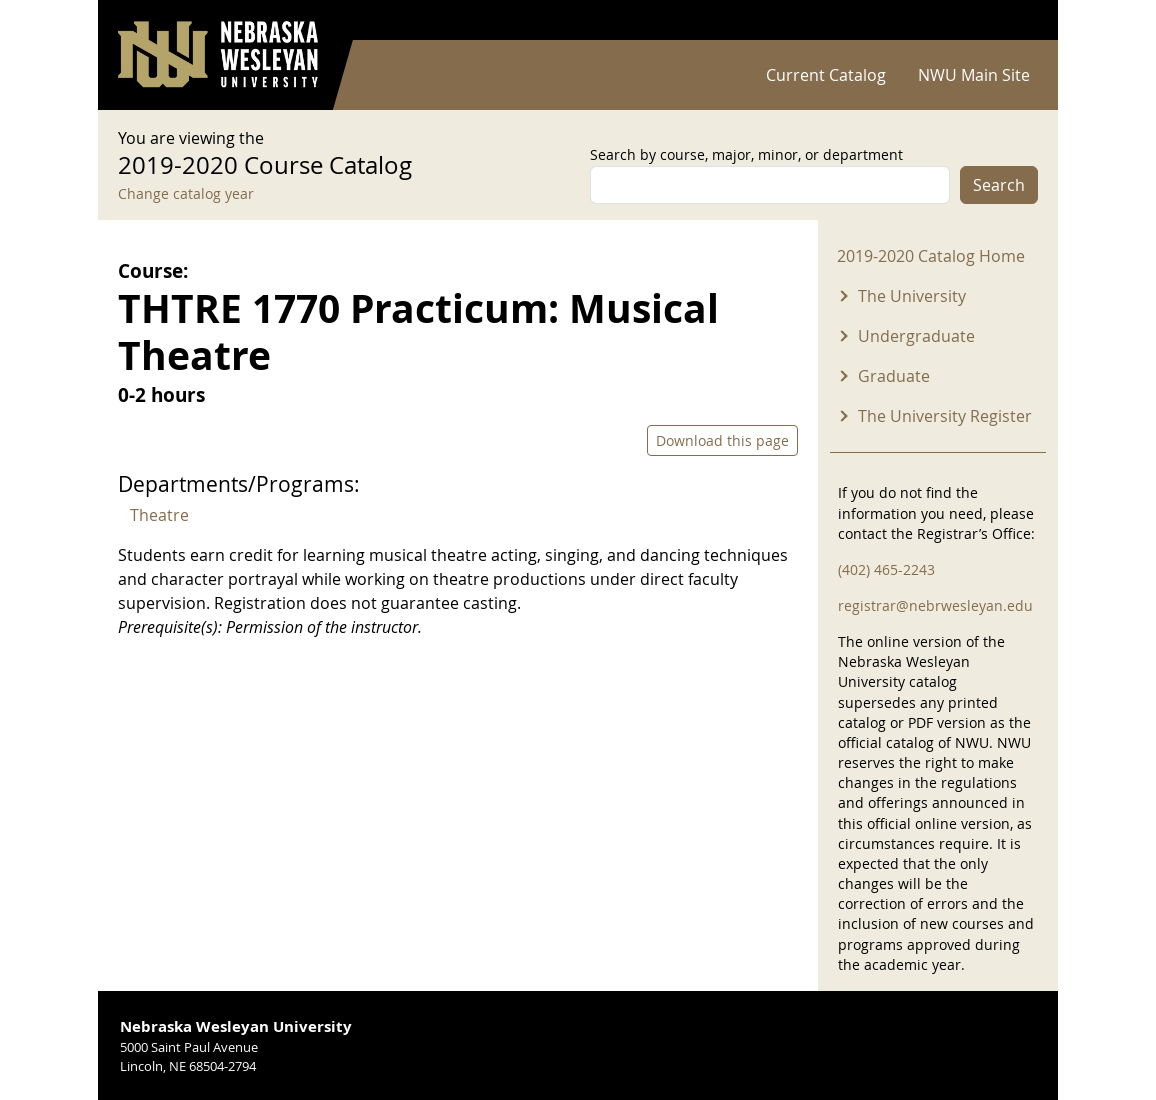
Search (999, 185)
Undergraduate (916, 336)
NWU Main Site (974, 75)
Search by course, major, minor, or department (746, 154)
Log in (1012, 20)
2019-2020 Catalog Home (931, 256)
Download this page (722, 440)
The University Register (945, 416)
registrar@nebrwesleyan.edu (935, 605)
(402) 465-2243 (886, 569)
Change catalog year (186, 193)
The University (912, 296)
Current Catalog (826, 75)
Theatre (159, 515)
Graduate (894, 376)
